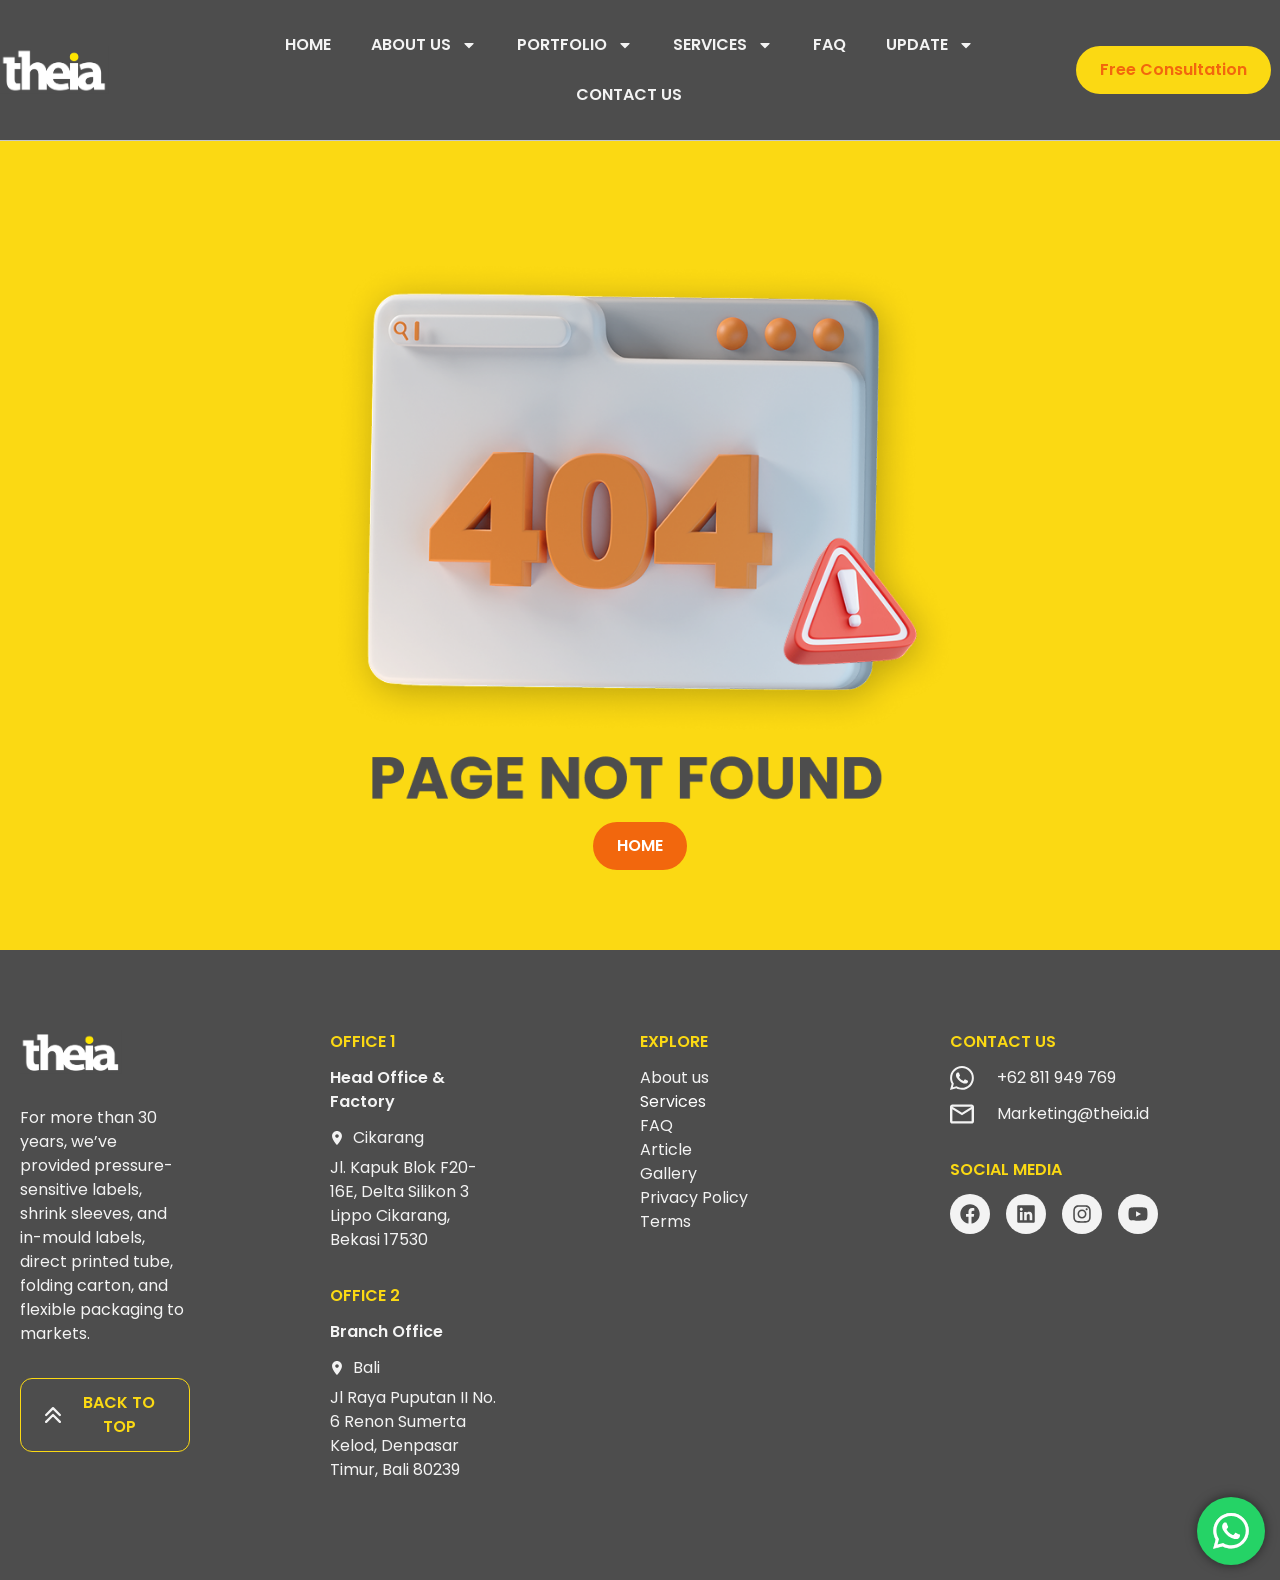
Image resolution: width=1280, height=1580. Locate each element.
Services (673, 1101)
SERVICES (723, 45)
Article (666, 1149)
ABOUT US (424, 45)
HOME (308, 44)
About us (674, 1077)
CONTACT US (629, 94)
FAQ (829, 44)
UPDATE (930, 45)
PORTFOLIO (575, 45)
